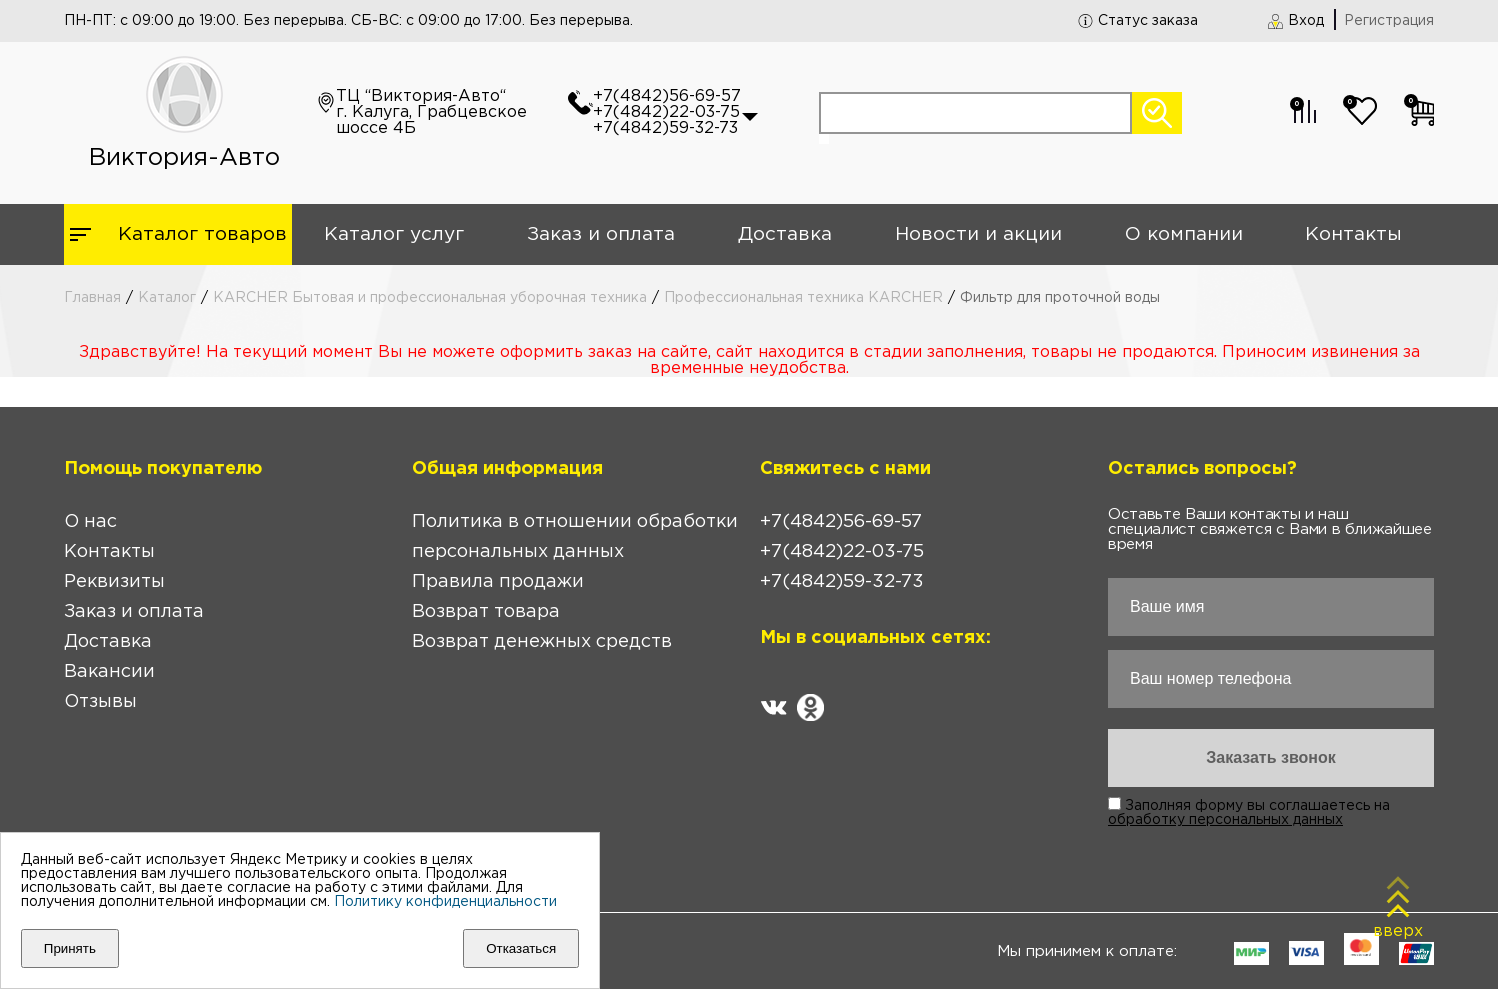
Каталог (167, 298)
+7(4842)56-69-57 (667, 96)
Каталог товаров (202, 234)
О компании (1184, 234)
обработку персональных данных (1225, 820)
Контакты (1353, 234)
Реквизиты (114, 582)
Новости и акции (978, 234)
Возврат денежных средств (542, 642)
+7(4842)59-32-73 (665, 128)
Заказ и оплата (601, 234)
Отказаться (521, 948)
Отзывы (100, 702)
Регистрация (1389, 21)
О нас (90, 522)
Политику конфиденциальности (445, 902)
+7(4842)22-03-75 (666, 112)
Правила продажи (498, 582)
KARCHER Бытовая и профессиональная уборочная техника (430, 298)
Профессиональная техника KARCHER (803, 298)
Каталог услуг (394, 234)
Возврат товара (486, 612)
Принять (70, 948)
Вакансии (109, 672)
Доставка (785, 234)
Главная (92, 298)
